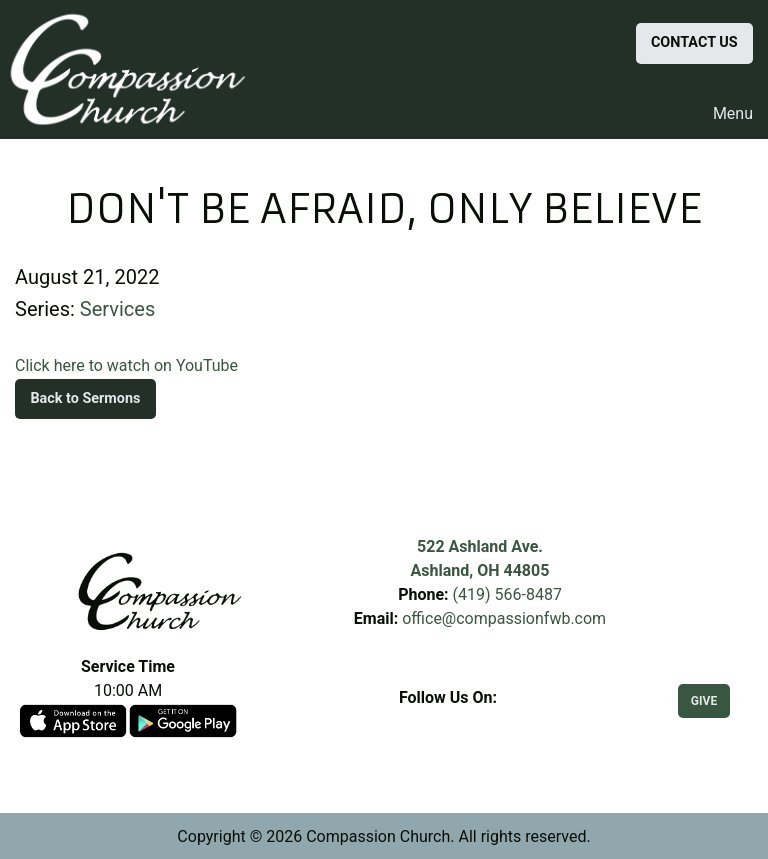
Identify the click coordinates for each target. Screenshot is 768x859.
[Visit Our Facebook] (448, 721)
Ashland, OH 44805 (480, 570)
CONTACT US (694, 42)
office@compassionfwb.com (504, 618)
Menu (723, 114)
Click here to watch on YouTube (126, 365)
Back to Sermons (85, 398)
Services (117, 309)
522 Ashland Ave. (480, 546)
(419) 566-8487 (507, 594)
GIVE (704, 701)
